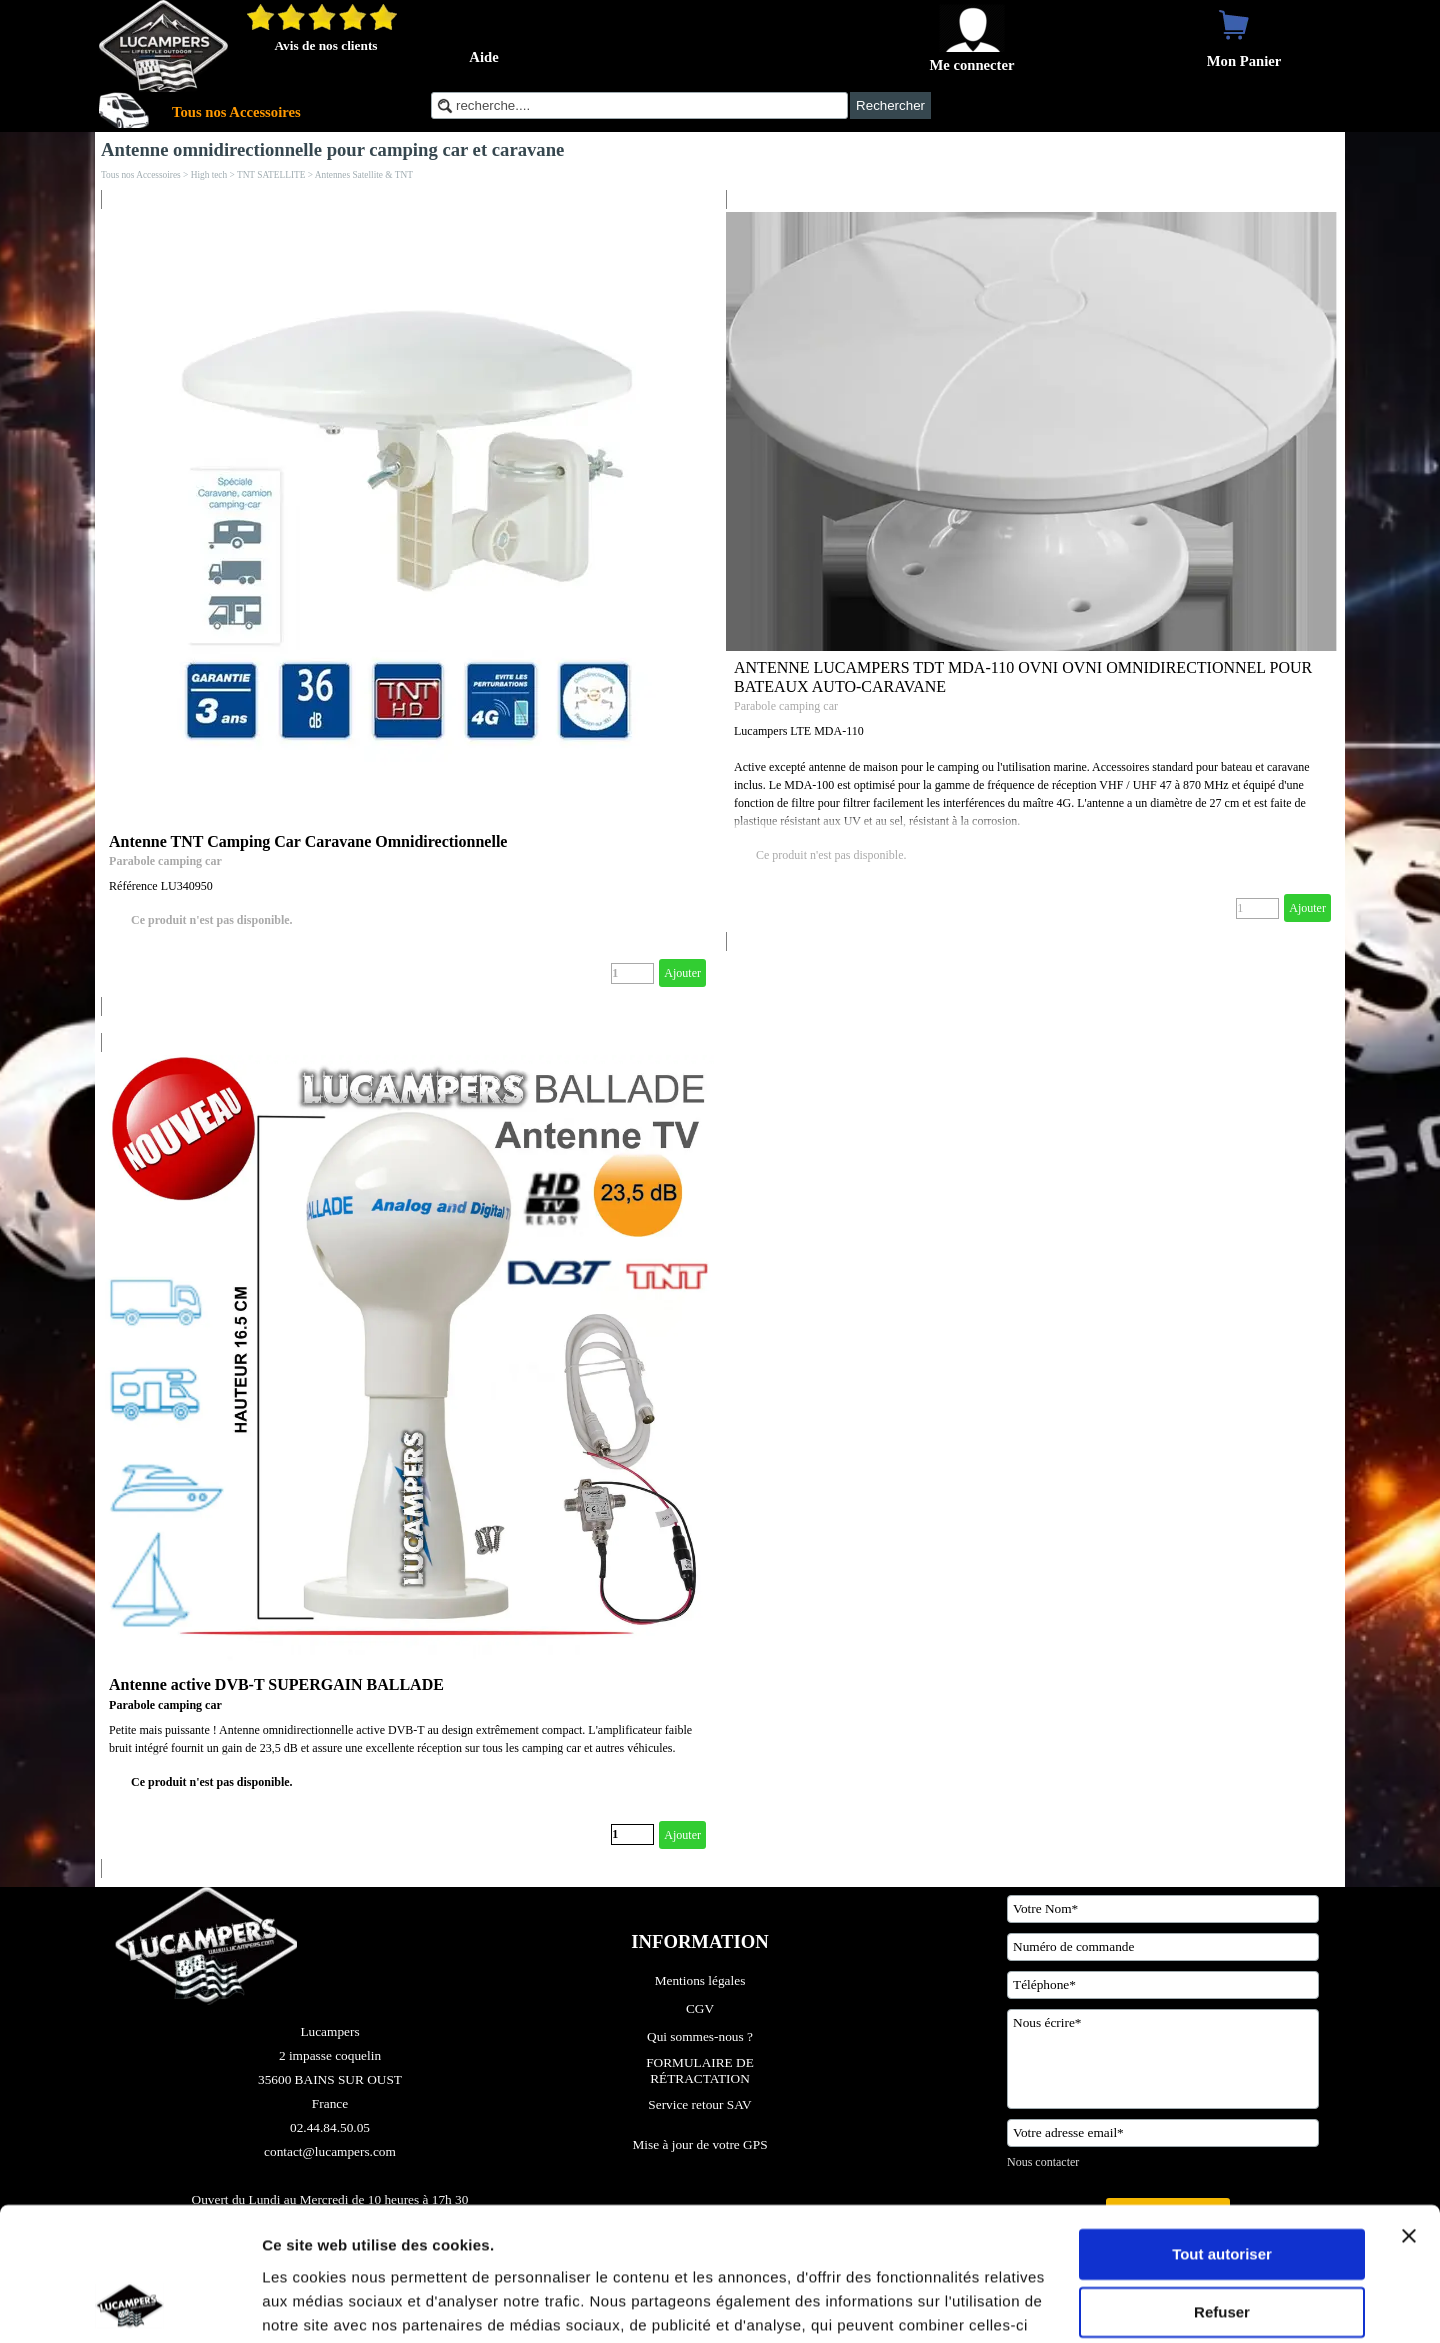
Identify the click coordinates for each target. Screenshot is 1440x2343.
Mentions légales (700, 1980)
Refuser (1222, 2187)
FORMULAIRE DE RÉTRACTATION (701, 2070)
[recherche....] (639, 105)
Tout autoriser (1222, 2129)
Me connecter (971, 65)
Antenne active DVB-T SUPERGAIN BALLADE (276, 1684)
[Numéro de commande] (1163, 1947)
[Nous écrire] (1163, 2059)
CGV (700, 2008)
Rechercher (890, 105)
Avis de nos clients (325, 45)
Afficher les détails (329, 2303)
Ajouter (682, 973)
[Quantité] (632, 973)
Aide (483, 57)
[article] (407, 603)
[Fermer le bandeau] (1409, 2111)
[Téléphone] (1163, 1985)
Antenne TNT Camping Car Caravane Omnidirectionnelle (308, 841)
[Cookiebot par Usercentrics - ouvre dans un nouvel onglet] (129, 2304)
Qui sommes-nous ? (700, 2036)
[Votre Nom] (1163, 1909)
